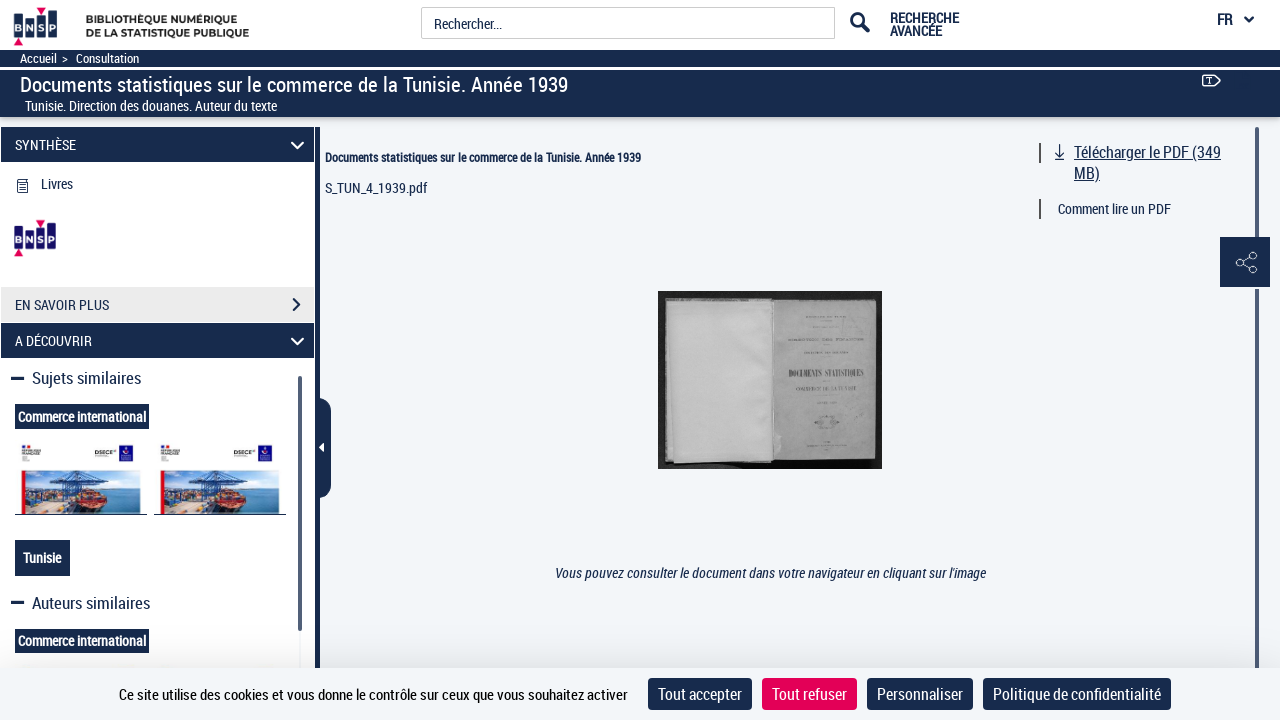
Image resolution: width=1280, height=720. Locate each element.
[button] (1245, 263)
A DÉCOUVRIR (163, 340)
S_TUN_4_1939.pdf (376, 187)
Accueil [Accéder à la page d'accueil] (38, 58)
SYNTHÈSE (163, 144)
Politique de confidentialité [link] (1077, 694)
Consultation (107, 58)
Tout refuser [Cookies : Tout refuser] (809, 694)
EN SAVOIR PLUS (164, 305)
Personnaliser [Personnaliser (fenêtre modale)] (920, 694)
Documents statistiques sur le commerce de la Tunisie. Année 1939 (483, 157)
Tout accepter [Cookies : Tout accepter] (700, 694)
